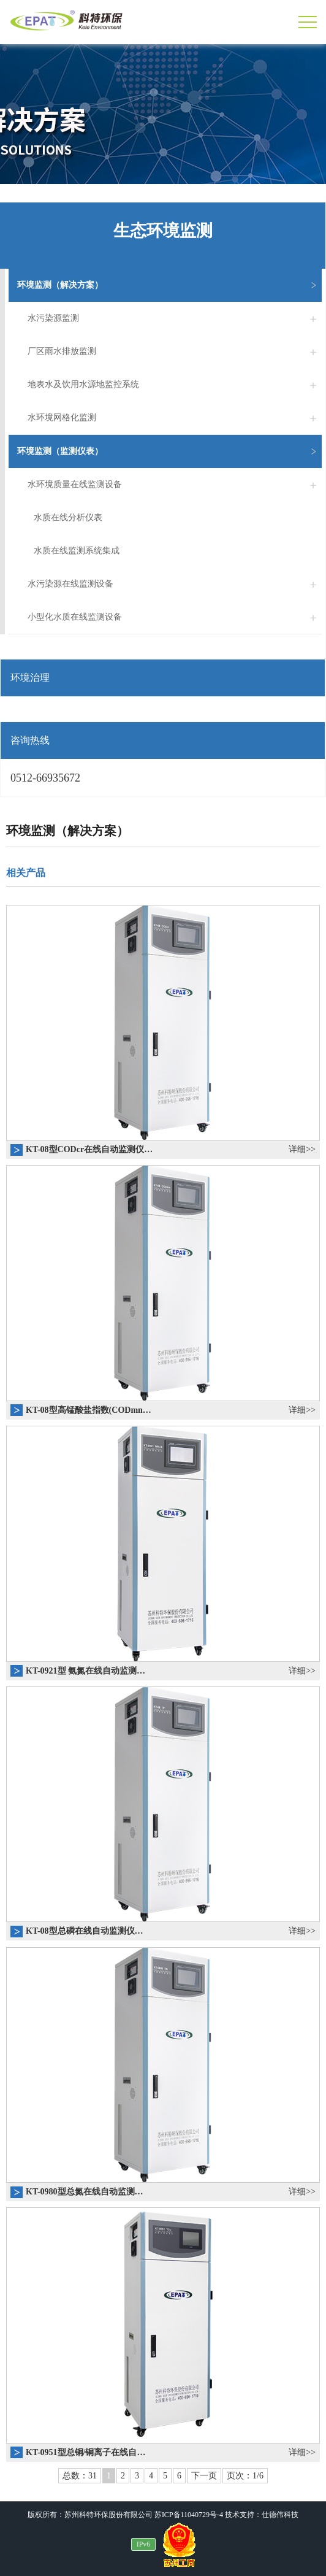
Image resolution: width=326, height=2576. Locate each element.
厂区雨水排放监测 (175, 351)
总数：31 (80, 2475)
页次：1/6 (245, 2475)
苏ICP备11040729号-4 (188, 2514)
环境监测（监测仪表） (169, 451)
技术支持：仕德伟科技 (261, 2514)
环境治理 (30, 677)
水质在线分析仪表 (68, 517)
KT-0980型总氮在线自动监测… (84, 2191)
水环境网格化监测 (175, 418)
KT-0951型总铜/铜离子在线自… (86, 2452)
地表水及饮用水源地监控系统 (175, 385)
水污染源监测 (175, 318)
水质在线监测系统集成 (76, 550)
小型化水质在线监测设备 (175, 617)
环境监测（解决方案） (169, 285)
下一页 (204, 2475)
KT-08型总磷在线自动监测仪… (84, 1931)
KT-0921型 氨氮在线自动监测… (85, 1670)
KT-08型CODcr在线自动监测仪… (89, 1149)
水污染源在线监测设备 (175, 584)
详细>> (302, 1149)
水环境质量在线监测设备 (175, 485)
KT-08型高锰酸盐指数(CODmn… (88, 1410)
